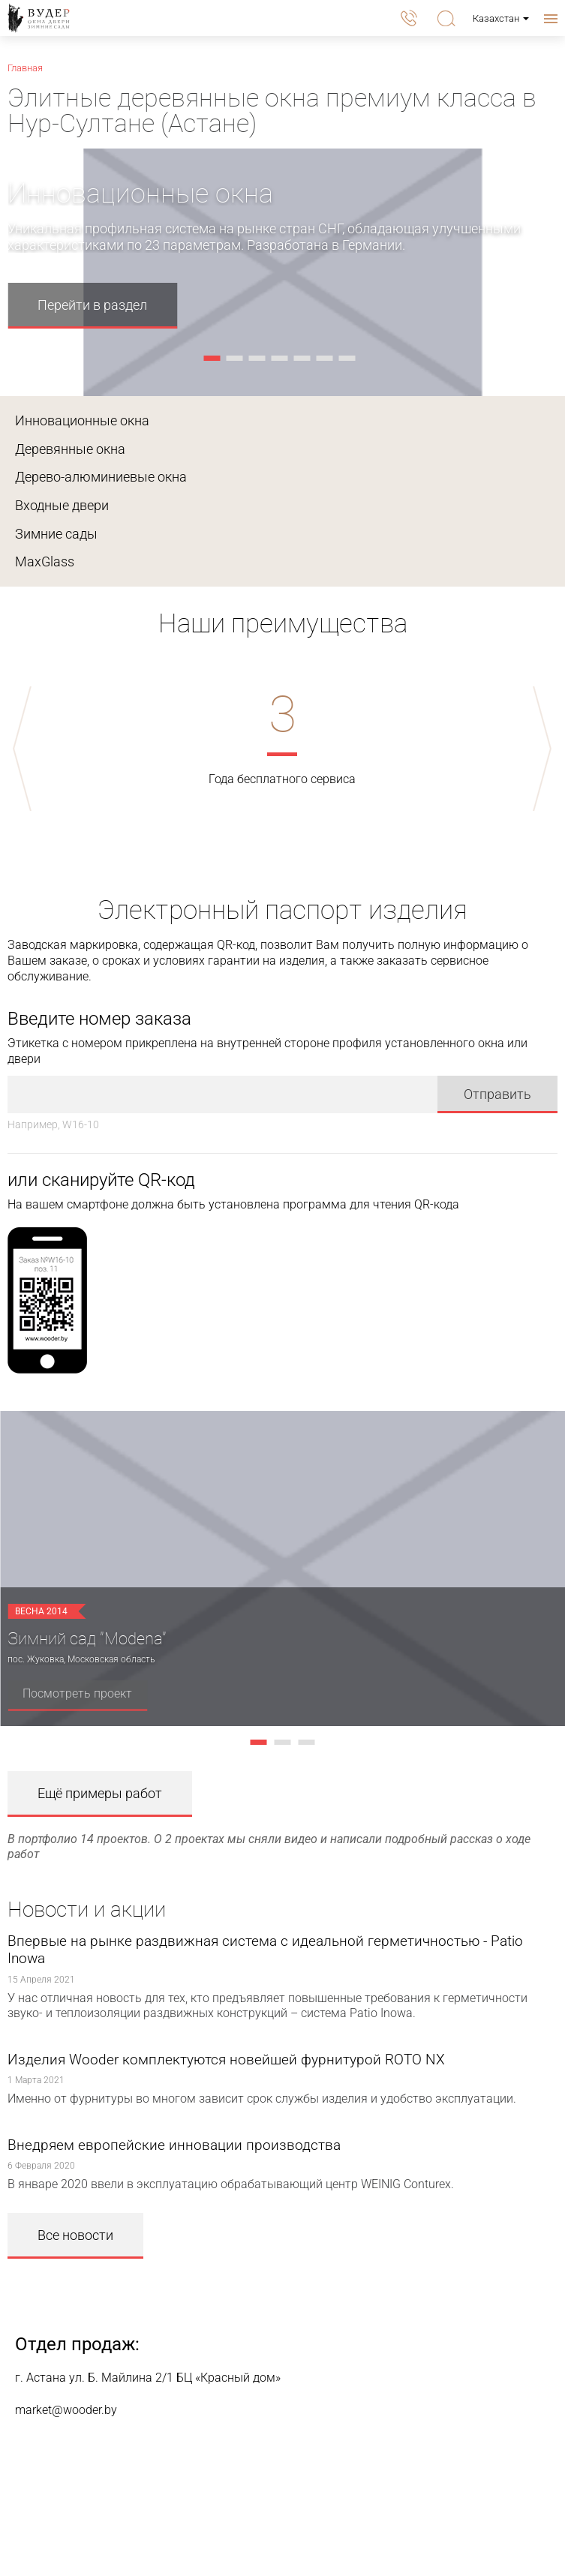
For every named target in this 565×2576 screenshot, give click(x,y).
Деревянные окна (70, 449)
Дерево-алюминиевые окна (101, 477)
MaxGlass (44, 561)
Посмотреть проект (77, 1693)
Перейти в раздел (92, 305)
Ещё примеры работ (100, 1793)
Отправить (497, 1094)
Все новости (75, 2235)
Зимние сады (56, 534)
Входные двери (62, 505)
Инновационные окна (82, 420)
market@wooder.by (66, 2410)
